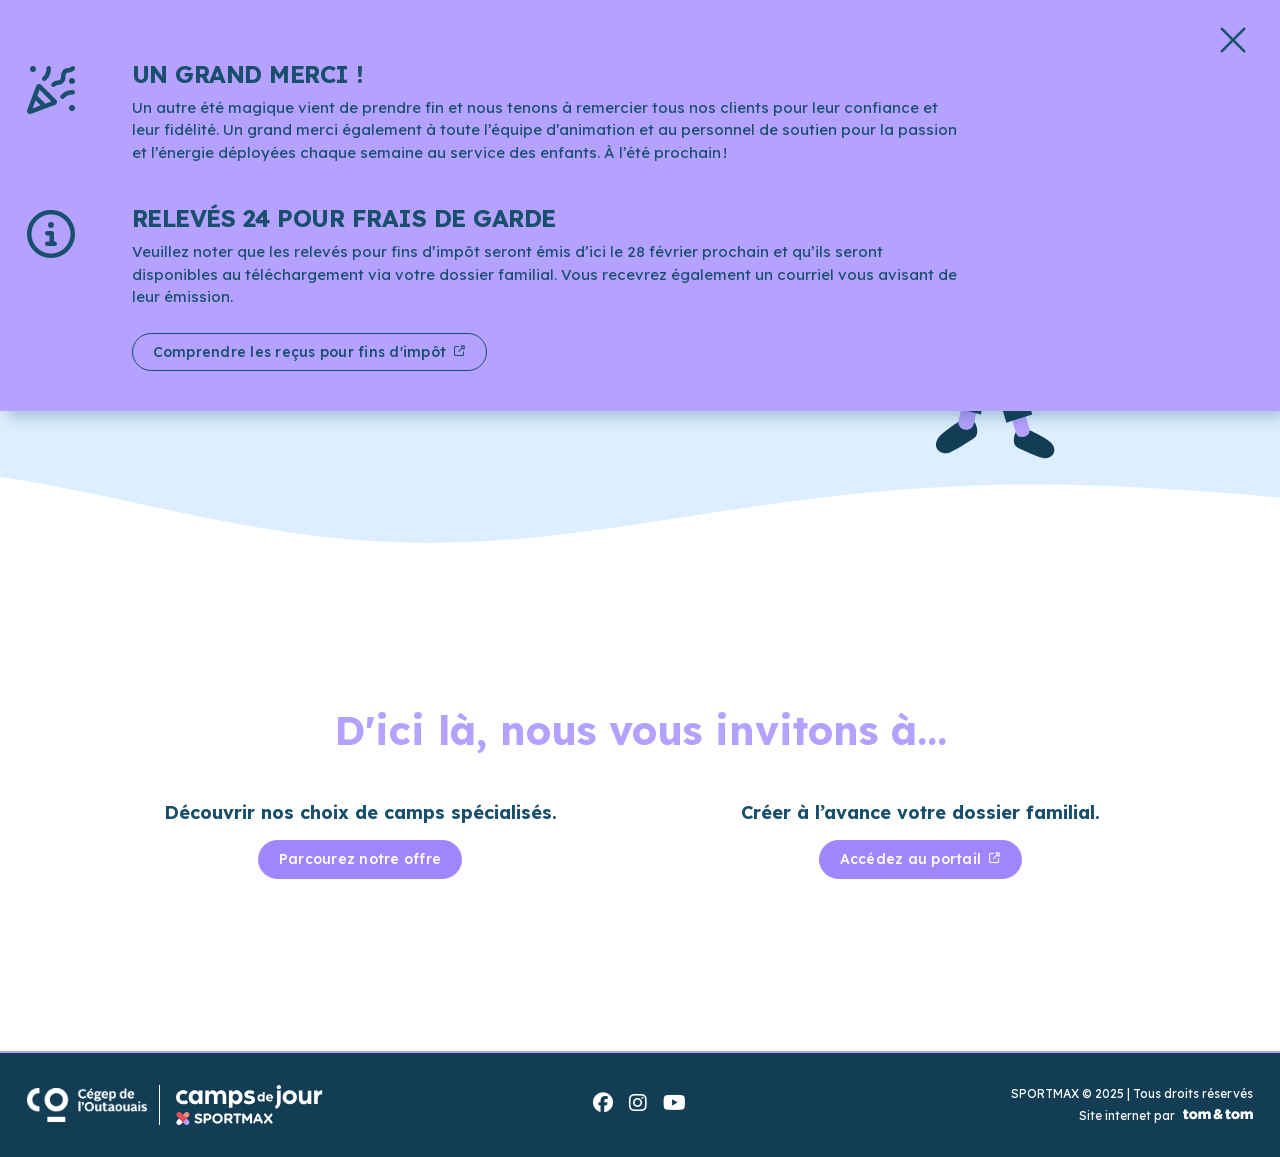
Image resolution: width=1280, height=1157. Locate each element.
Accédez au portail (913, 859)
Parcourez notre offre (360, 859)
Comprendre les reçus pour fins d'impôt (302, 352)
